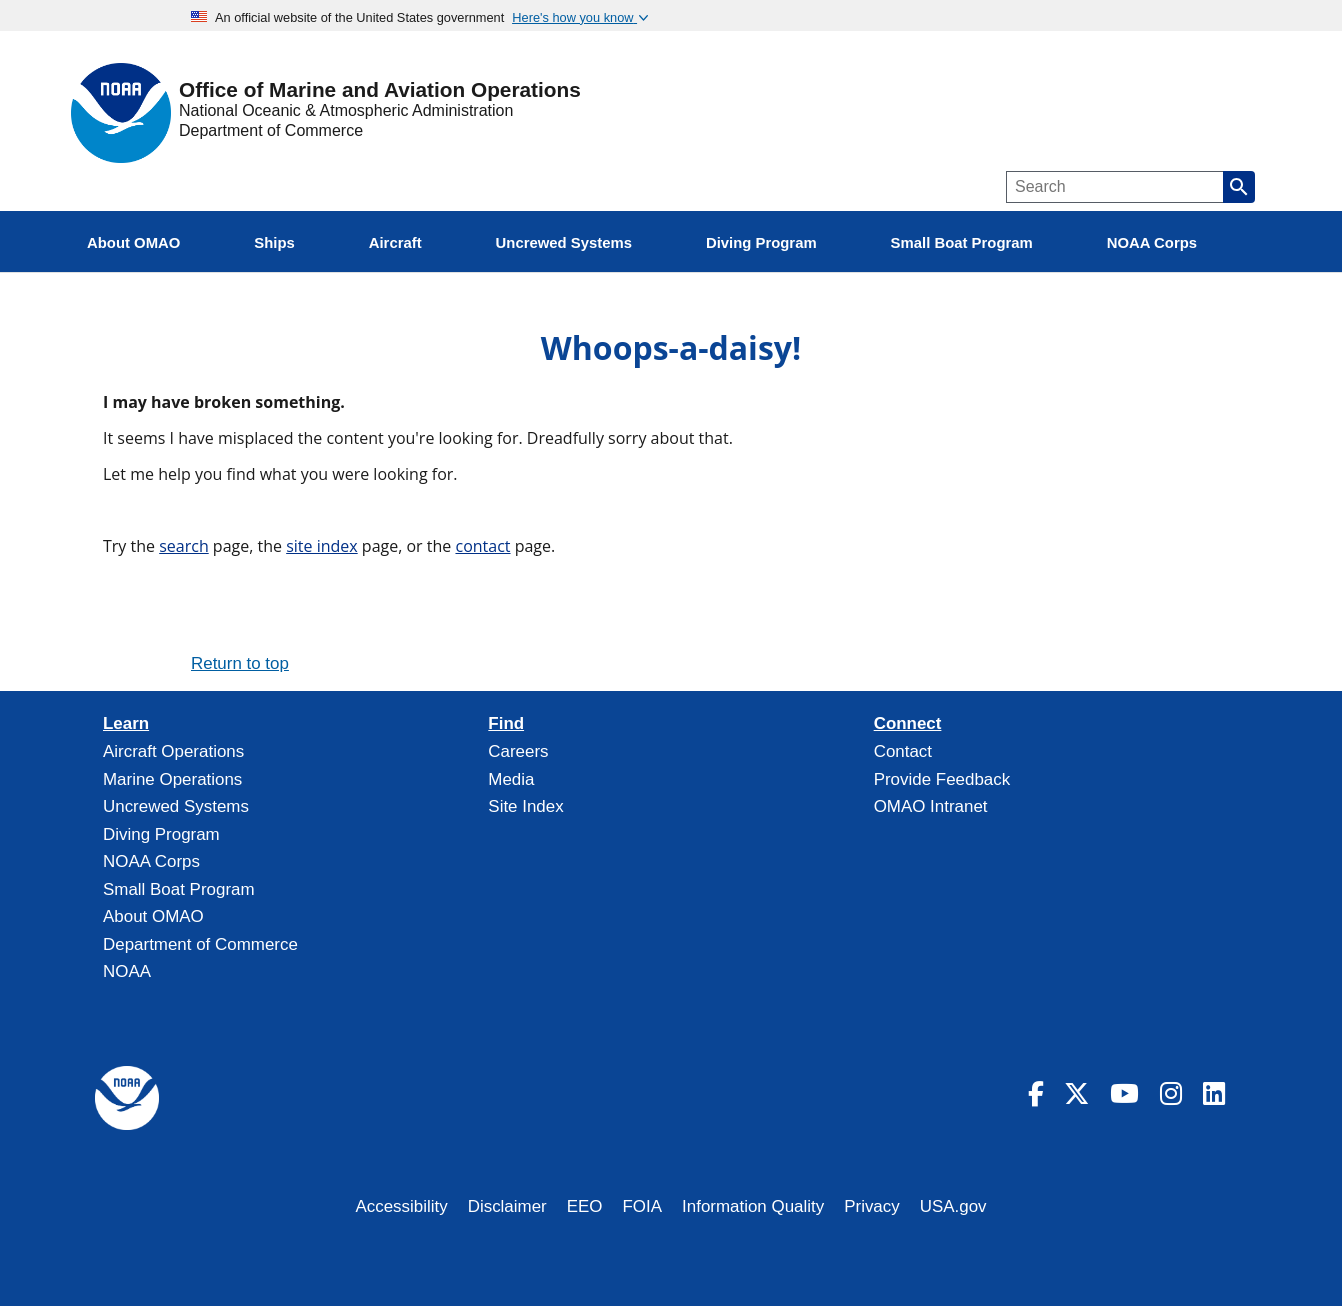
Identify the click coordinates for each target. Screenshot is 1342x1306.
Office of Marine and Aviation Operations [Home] (380, 90)
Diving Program (161, 834)
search (184, 546)
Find (506, 724)
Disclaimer (507, 1206)
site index (322, 546)
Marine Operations (172, 779)
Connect (908, 724)
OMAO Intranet (931, 806)
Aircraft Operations (173, 751)
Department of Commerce (271, 130)
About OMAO (153, 916)
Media (511, 779)
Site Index (525, 806)
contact (482, 546)
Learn (126, 724)
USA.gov (953, 1206)
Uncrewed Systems (176, 806)
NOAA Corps (151, 861)
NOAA (127, 971)
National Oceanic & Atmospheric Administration (346, 110)
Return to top (240, 663)
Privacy (872, 1206)
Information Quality (753, 1206)
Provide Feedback (942, 779)
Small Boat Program (179, 889)
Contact (903, 751)
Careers (518, 751)
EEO (585, 1206)
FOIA (643, 1206)
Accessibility (401, 1206)
